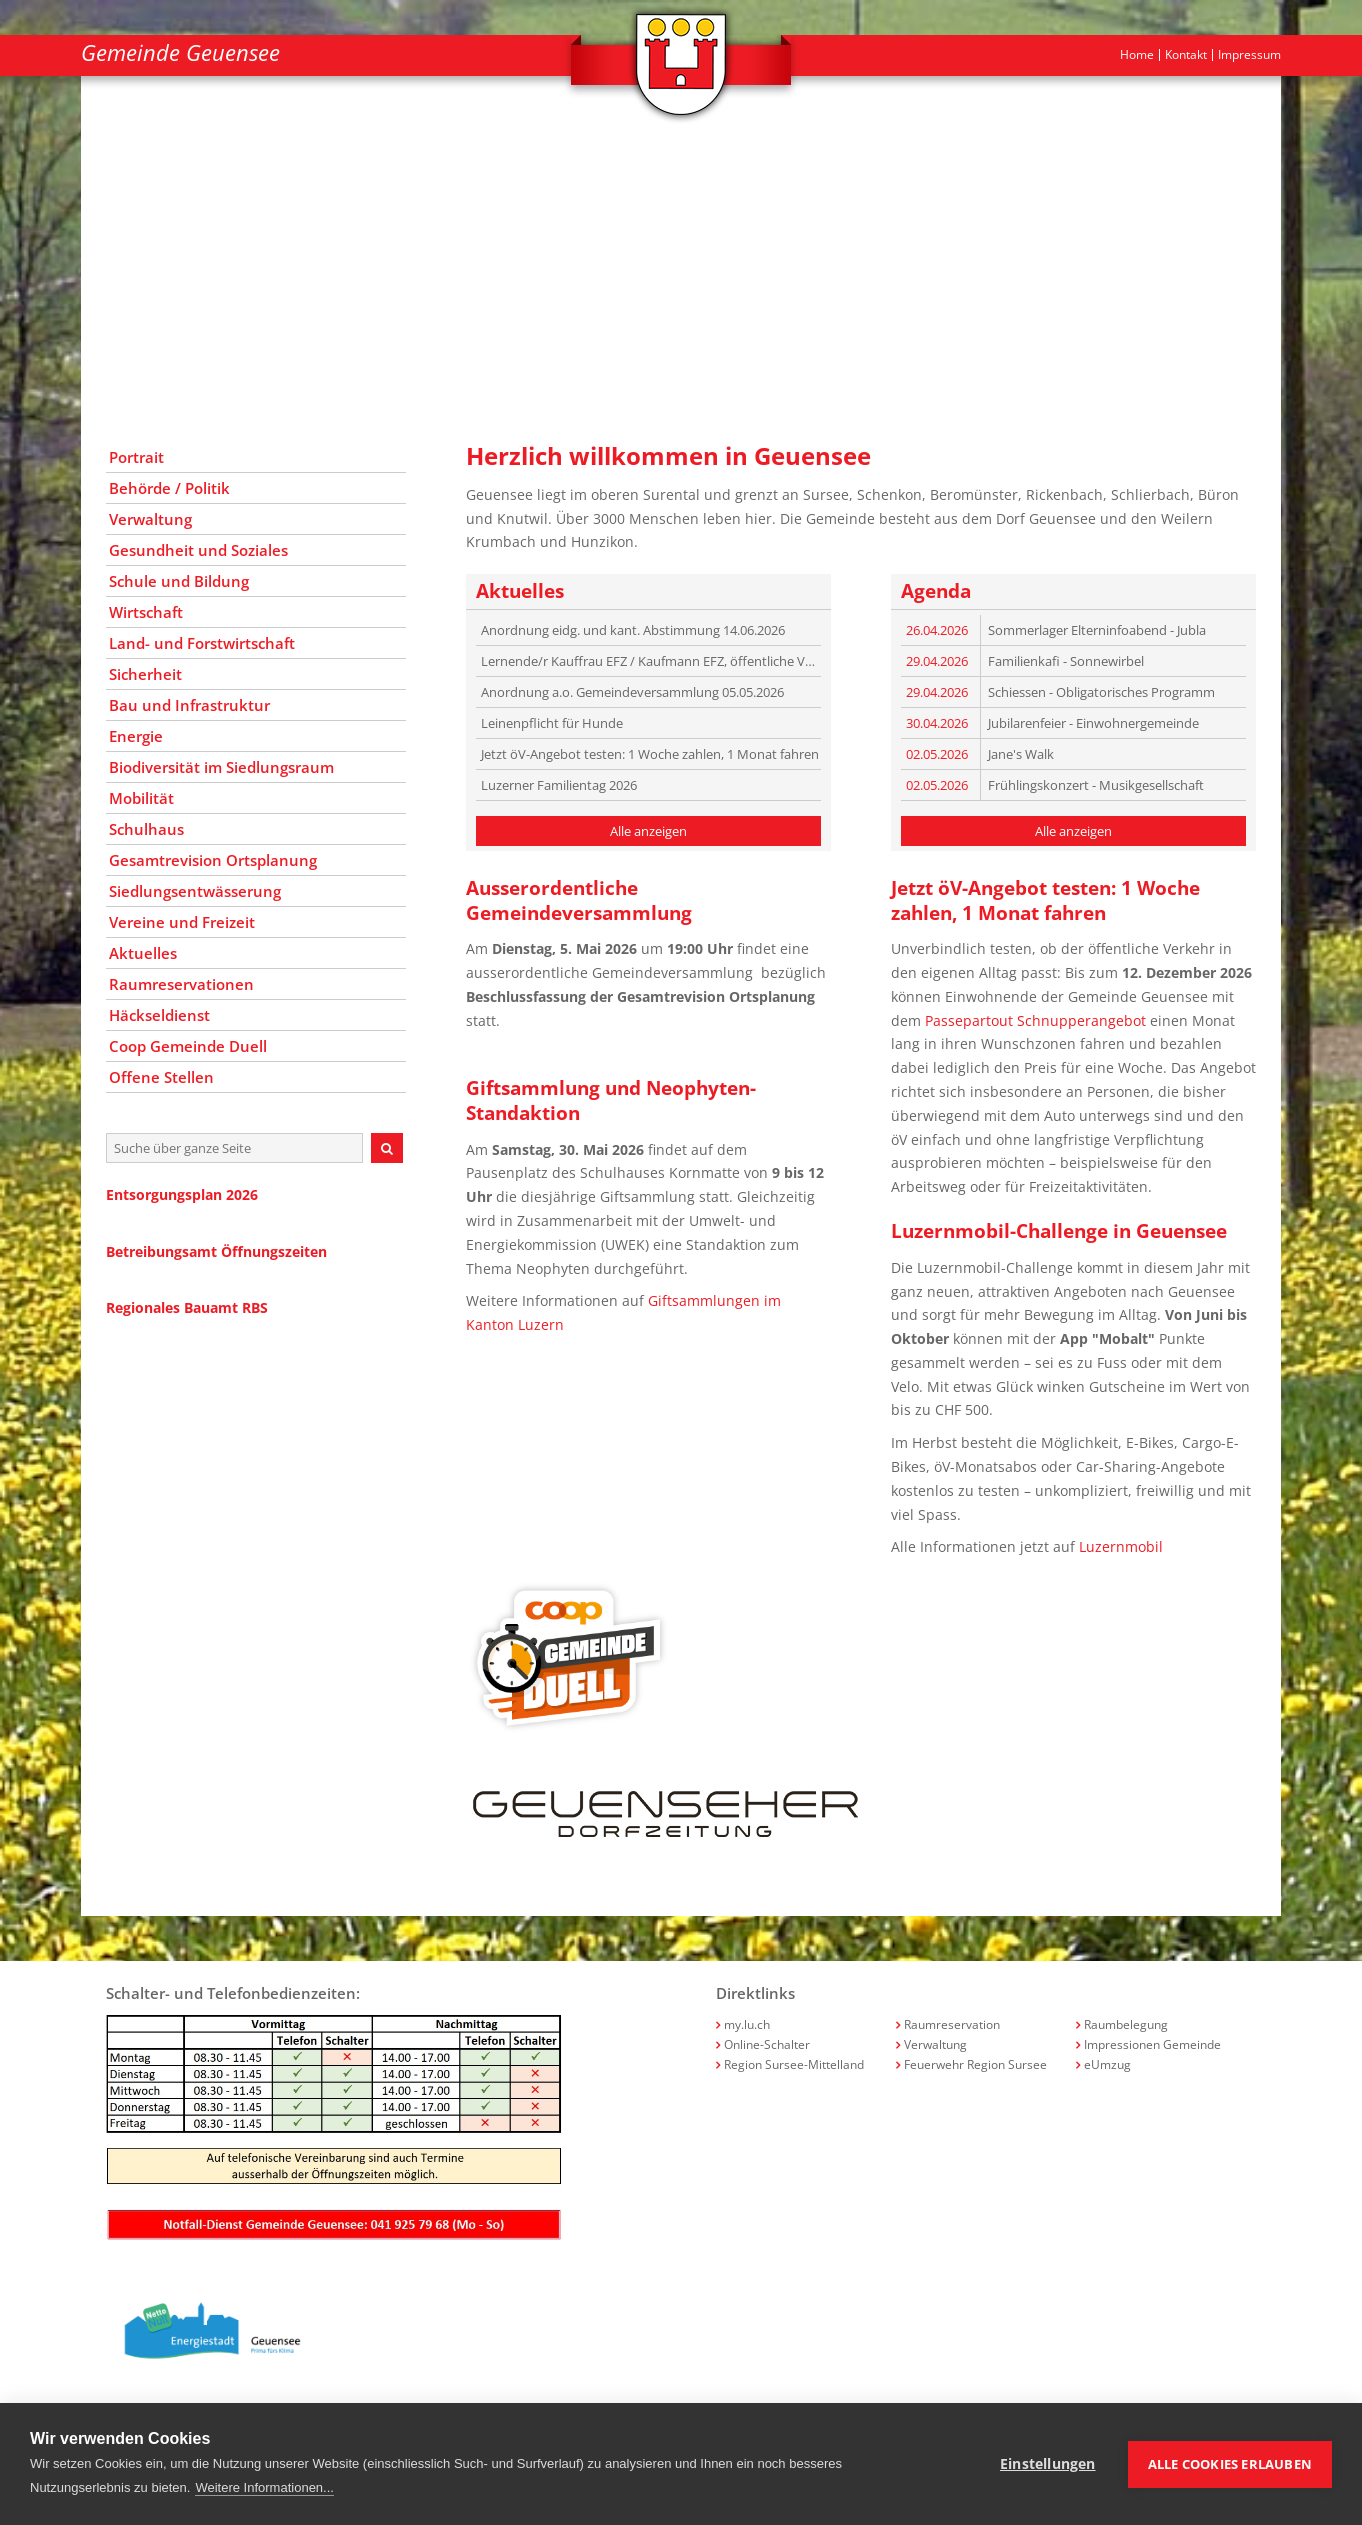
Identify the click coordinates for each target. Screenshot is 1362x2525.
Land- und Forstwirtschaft (202, 643)
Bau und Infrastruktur (189, 705)
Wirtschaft (146, 612)
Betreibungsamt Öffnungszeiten (216, 1251)
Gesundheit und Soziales (198, 550)
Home (1137, 55)
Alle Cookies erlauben (1230, 2464)
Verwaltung (150, 519)
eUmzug (1107, 2064)
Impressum (1249, 55)
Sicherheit (145, 674)
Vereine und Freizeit (182, 922)
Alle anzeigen (648, 831)
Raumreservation (952, 2024)
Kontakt (1186, 55)
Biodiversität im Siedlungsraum (221, 767)
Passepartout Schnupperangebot (1035, 1020)
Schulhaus (146, 829)
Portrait (136, 457)
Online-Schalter (767, 2044)
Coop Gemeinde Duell (188, 1046)
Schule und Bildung (179, 581)
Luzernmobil (1121, 1546)
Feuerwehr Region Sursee (975, 2064)
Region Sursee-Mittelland (794, 2064)
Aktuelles (143, 953)
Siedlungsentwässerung (195, 891)
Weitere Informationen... (264, 2487)
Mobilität (141, 798)
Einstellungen (1048, 2464)
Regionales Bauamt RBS (187, 1307)
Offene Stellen (161, 1077)
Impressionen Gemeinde (1152, 2044)
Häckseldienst (159, 1015)
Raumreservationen (181, 984)
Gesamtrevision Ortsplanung (213, 860)
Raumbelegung (1126, 2024)
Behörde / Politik (169, 488)
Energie (136, 736)
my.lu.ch (747, 2024)
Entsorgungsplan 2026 (182, 1194)
